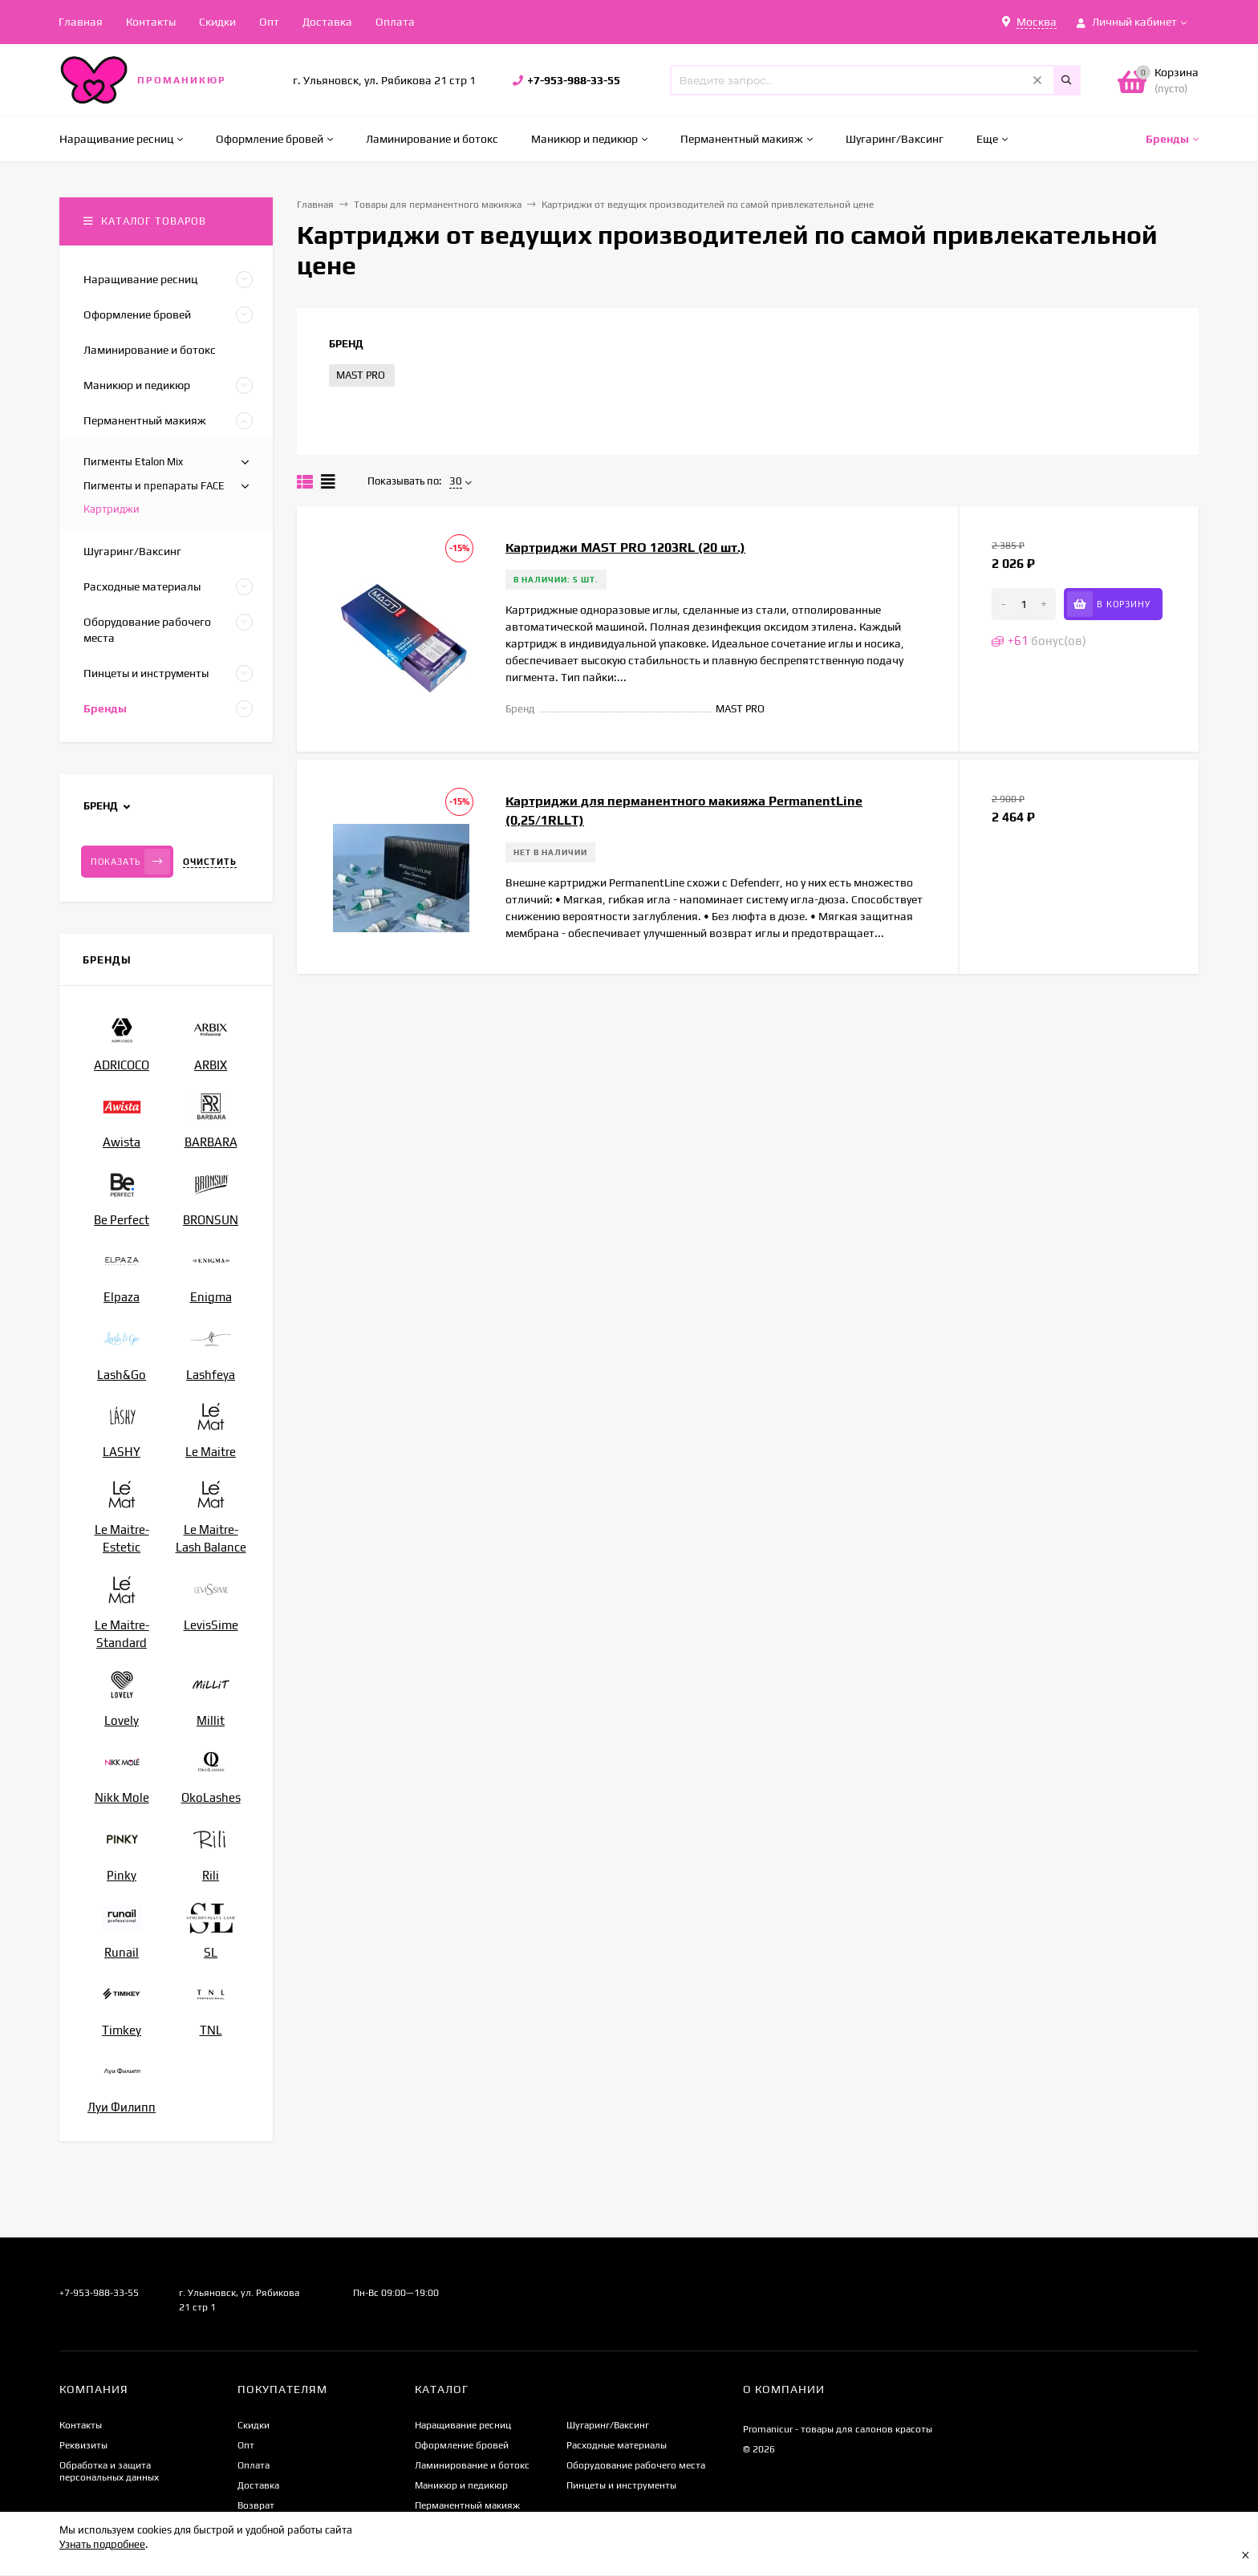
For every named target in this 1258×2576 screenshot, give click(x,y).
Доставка (327, 21)
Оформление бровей (462, 2445)
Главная (81, 21)
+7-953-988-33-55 (573, 80)
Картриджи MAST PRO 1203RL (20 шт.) (625, 547)
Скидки (217, 21)
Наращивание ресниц (463, 2425)
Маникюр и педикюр (461, 2485)
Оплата (395, 21)
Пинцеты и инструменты (621, 2485)
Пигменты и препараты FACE (154, 486)
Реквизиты (83, 2445)
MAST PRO (360, 375)
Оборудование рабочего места (635, 2465)
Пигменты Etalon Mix (133, 462)
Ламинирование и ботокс (472, 2465)
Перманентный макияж (467, 2505)
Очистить (210, 861)
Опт (269, 21)
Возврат (255, 2505)
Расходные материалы (616, 2445)
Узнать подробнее (102, 2544)
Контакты (151, 21)
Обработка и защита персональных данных (109, 2471)
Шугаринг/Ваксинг (607, 2425)
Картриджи (111, 509)
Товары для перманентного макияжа (437, 204)
